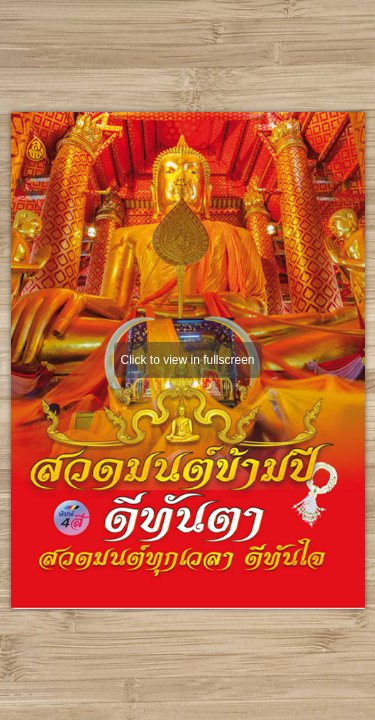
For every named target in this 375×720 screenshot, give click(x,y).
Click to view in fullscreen (187, 360)
